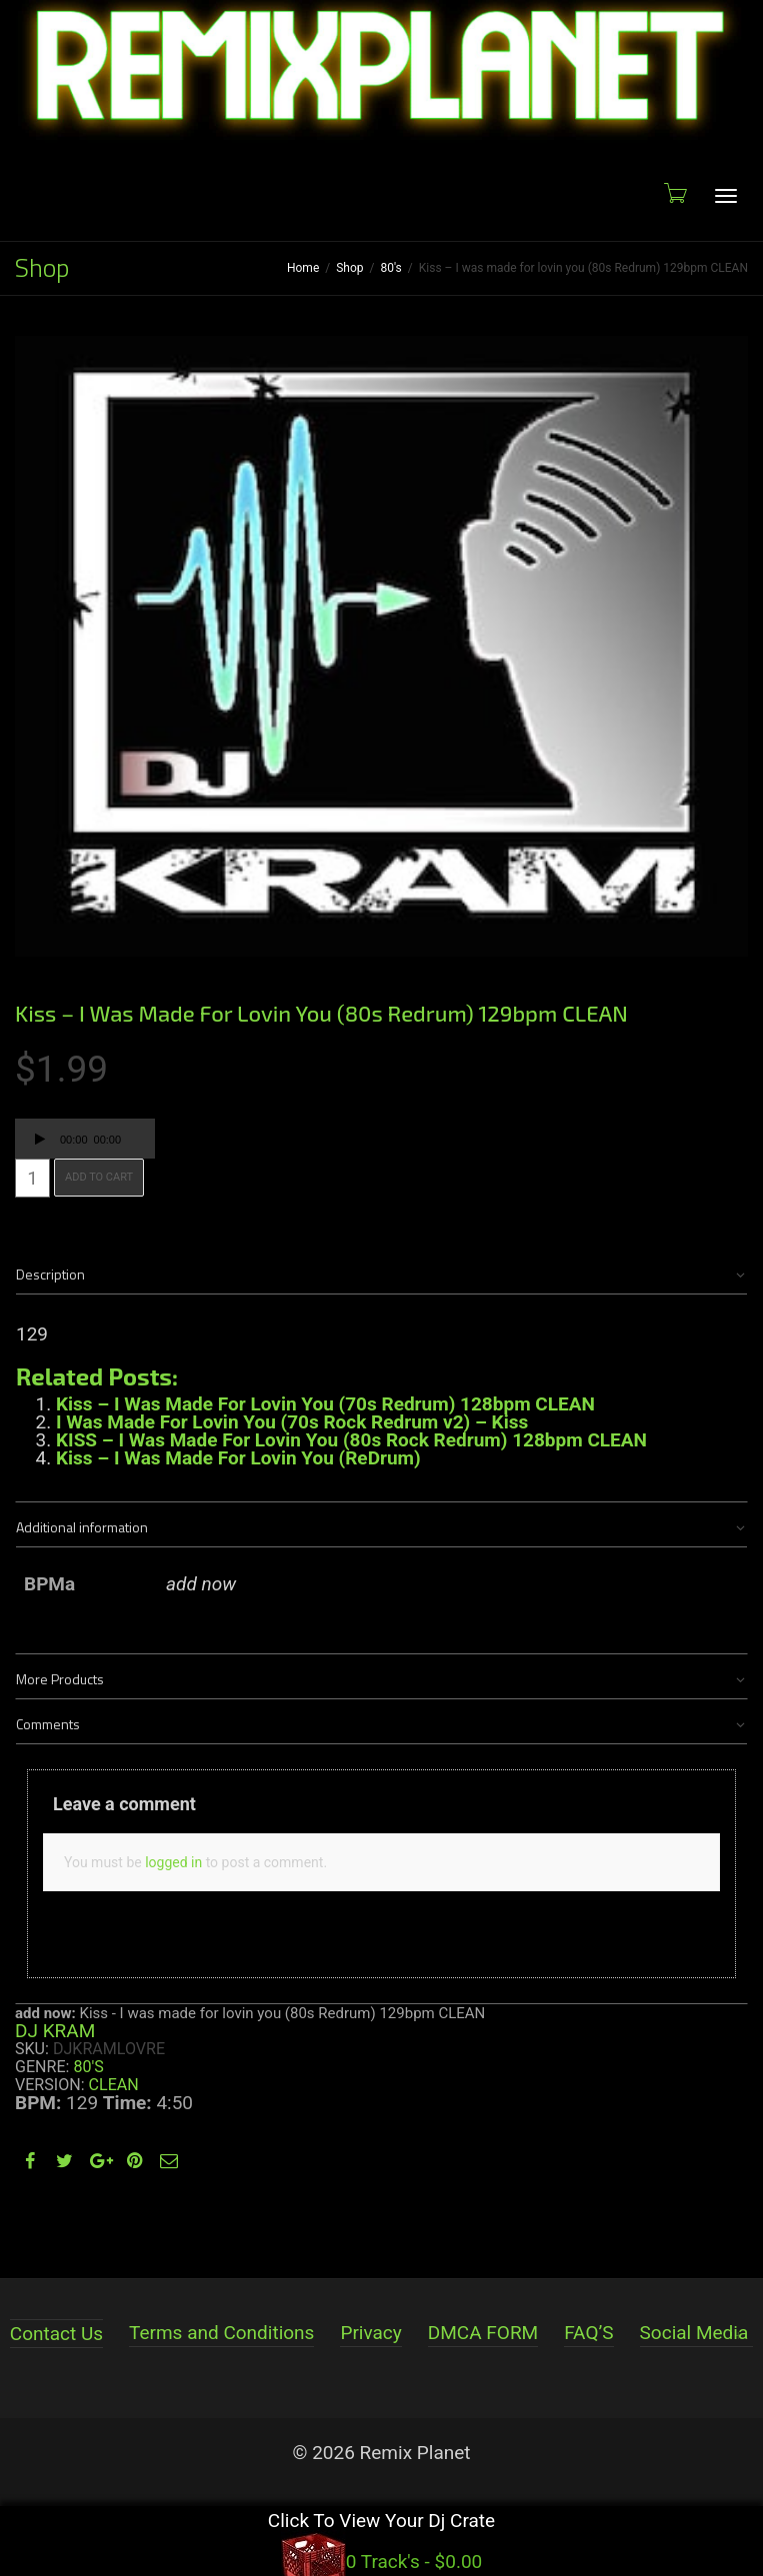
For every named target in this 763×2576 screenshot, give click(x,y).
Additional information (82, 1526)
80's (391, 268)
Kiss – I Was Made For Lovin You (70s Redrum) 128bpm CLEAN (325, 1403)
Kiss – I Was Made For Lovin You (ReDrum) (238, 1457)
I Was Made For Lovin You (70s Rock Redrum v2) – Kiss (292, 1421)
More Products (60, 1678)
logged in (173, 1862)
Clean (114, 2084)
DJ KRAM (55, 2030)
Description (50, 1274)
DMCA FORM (483, 2332)
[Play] (40, 1142)
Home (303, 268)
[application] (85, 1139)
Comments (48, 1723)
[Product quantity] (32, 1178)
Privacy (370, 2332)
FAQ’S (588, 2332)
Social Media (694, 2332)
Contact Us (56, 2333)
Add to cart (99, 1177)
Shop (349, 268)
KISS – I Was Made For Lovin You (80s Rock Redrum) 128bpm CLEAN (351, 1439)
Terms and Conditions (221, 2332)
